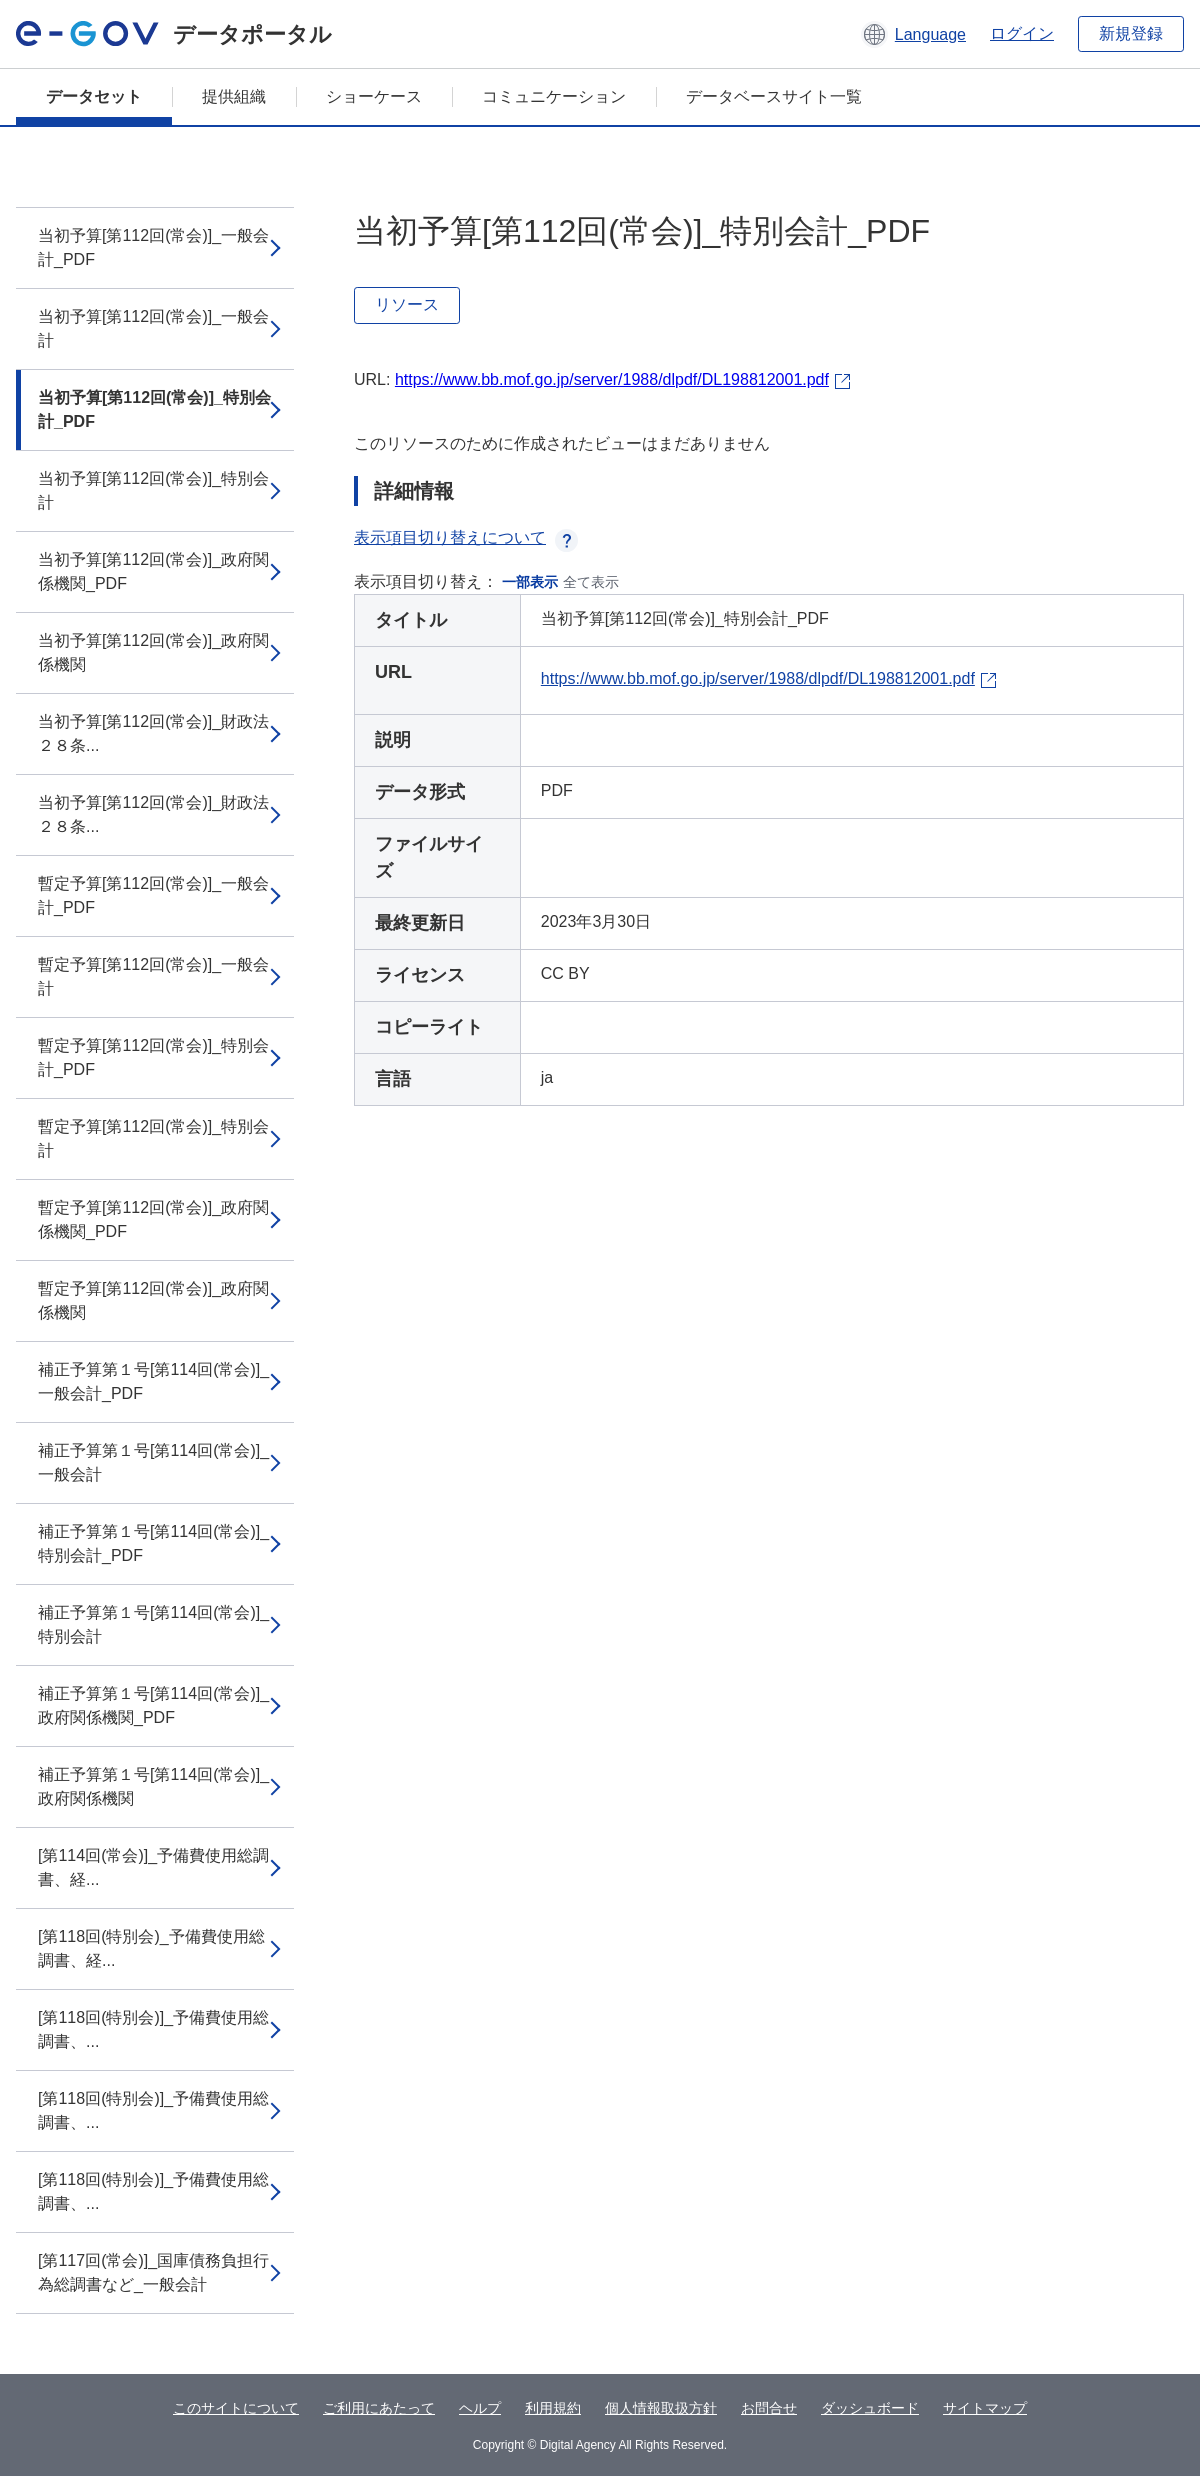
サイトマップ (985, 2408)
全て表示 (591, 582)
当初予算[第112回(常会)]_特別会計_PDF (154, 409)
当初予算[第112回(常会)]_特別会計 (153, 490)
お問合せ (769, 2408)
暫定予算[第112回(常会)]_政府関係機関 (153, 1300)
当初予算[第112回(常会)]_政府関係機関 (153, 652)
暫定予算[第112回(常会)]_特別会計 (153, 1138)
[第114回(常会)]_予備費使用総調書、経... (153, 1867)
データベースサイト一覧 (774, 96)
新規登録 (1131, 33)
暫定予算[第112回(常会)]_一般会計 (153, 976)
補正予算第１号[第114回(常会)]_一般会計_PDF (153, 1381)
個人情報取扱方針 (661, 2408)
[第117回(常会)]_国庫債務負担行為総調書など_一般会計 (153, 2272)
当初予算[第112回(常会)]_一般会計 (153, 328)
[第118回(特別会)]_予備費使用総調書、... (153, 2029)
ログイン (1022, 33)
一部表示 (530, 582)
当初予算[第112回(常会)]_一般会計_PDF (153, 247)
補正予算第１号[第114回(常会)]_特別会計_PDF (153, 1543)
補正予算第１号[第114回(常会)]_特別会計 (153, 1624)
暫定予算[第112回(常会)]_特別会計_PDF (153, 1057)
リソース (407, 304)
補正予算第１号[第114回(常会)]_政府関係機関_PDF (153, 1705)
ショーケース (374, 96)
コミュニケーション (554, 96)
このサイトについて (236, 2408)
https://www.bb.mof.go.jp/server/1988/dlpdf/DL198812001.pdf (612, 379)
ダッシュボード (870, 2408)
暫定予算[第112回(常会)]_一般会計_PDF (153, 895)
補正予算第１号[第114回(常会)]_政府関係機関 (153, 1786)
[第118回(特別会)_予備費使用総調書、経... (151, 1948)
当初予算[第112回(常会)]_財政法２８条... (153, 733)
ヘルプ (480, 2408)
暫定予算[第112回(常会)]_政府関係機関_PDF (153, 1219)
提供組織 (234, 96)
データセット (94, 96)
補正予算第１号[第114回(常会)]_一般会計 (153, 1462)
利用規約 (553, 2408)
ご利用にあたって (379, 2408)
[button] (913, 34)
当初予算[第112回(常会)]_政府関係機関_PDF (153, 571)
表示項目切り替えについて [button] (466, 537)
